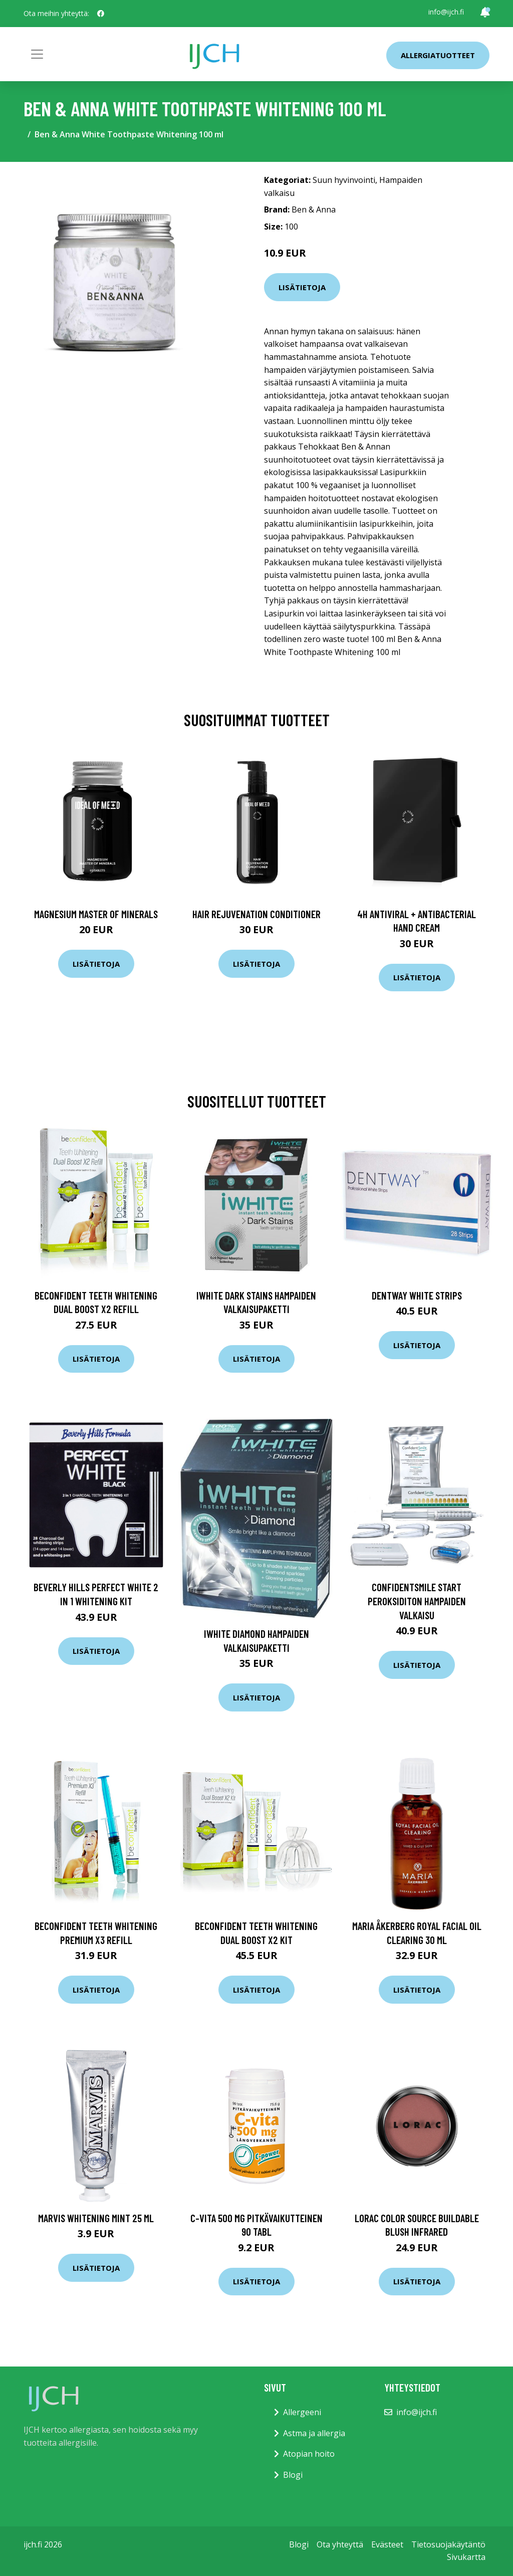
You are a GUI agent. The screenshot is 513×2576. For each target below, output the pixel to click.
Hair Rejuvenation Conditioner (256, 914)
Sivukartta (466, 2556)
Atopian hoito (309, 2453)
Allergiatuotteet (438, 55)
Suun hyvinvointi (344, 179)
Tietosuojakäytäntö (448, 2544)
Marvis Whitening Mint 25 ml (96, 2218)
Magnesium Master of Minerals (96, 914)
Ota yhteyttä (340, 2544)
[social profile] (100, 13)
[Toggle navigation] (37, 54)
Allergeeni (302, 2412)
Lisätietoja (302, 287)
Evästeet (387, 2544)
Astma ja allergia (314, 2433)
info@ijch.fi (446, 12)
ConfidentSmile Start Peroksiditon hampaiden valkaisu (417, 1601)
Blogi (293, 2474)
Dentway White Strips (417, 1295)
